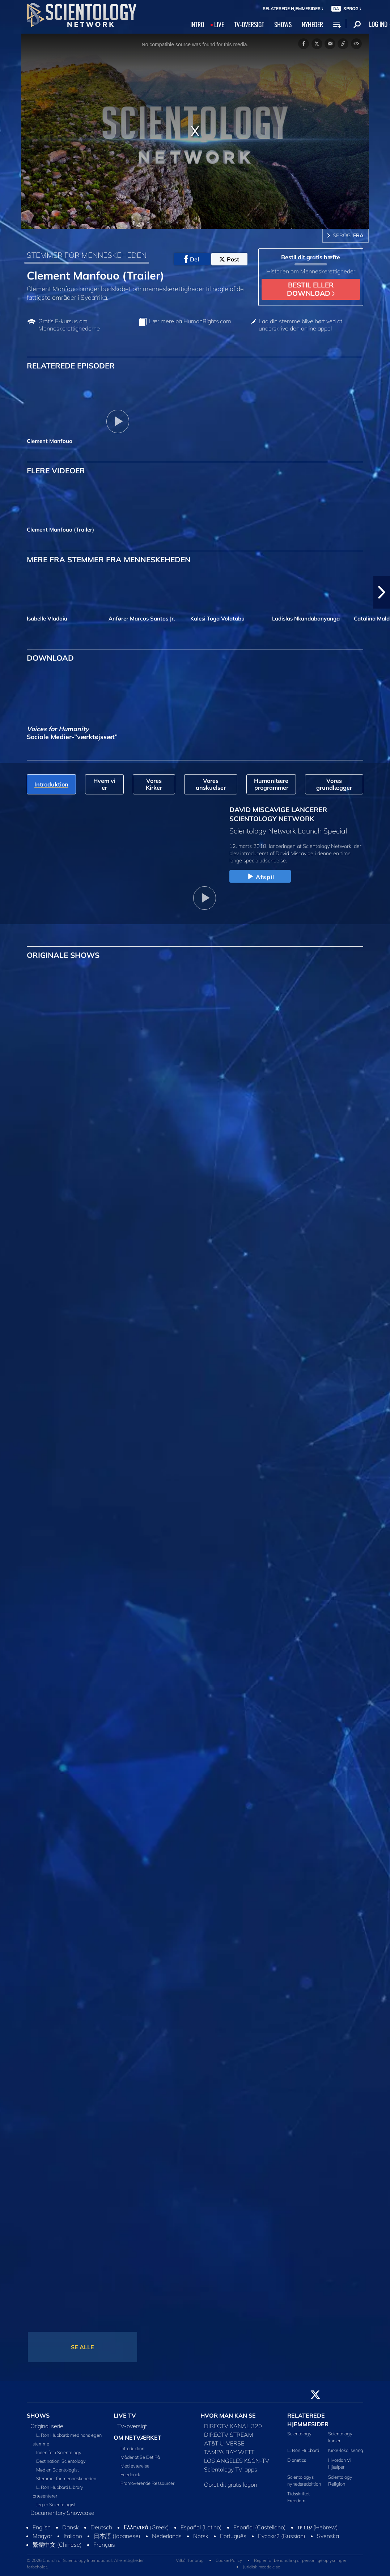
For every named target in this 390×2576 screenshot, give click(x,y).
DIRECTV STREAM (228, 2434)
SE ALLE (82, 2347)
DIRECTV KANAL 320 (233, 2426)
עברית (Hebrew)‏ (317, 2527)
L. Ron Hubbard (303, 2450)
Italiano (73, 2535)
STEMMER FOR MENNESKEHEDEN (87, 255)
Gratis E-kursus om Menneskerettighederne (69, 325)
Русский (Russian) (281, 2535)
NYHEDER (312, 24)
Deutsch (101, 2527)
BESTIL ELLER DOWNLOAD (311, 289)
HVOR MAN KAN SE (228, 2415)
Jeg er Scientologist (56, 2504)
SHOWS (283, 24)
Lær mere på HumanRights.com (190, 321)
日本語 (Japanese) (117, 2535)
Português (233, 2535)
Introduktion (132, 2448)
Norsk (200, 2535)
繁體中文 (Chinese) (57, 2544)
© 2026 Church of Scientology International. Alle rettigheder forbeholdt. (85, 2563)
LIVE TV (125, 2415)
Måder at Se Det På (140, 2457)
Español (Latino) (201, 2527)
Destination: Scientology (61, 2461)
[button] (381, 592)
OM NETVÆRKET (137, 2437)
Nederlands (167, 2535)
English (42, 2527)
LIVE (219, 24)
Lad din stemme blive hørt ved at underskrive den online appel (300, 325)
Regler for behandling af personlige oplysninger (300, 2560)
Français (104, 2544)
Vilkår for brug (190, 2560)
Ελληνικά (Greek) (146, 2527)
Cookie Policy (229, 2560)
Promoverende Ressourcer (147, 2483)
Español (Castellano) (259, 2527)
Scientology (299, 2433)
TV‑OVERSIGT (249, 24)
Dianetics (296, 2460)
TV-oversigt (132, 2426)
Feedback (130, 2474)
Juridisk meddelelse (261, 2566)
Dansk (70, 2527)
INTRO (197, 24)
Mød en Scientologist (57, 2470)
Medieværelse (134, 2466)
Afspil (260, 877)
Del (191, 259)
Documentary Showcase (62, 2512)
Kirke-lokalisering (345, 2450)
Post (229, 259)
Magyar (42, 2535)
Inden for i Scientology (58, 2452)
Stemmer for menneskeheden (66, 2478)
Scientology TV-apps (230, 2469)
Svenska (328, 2535)
